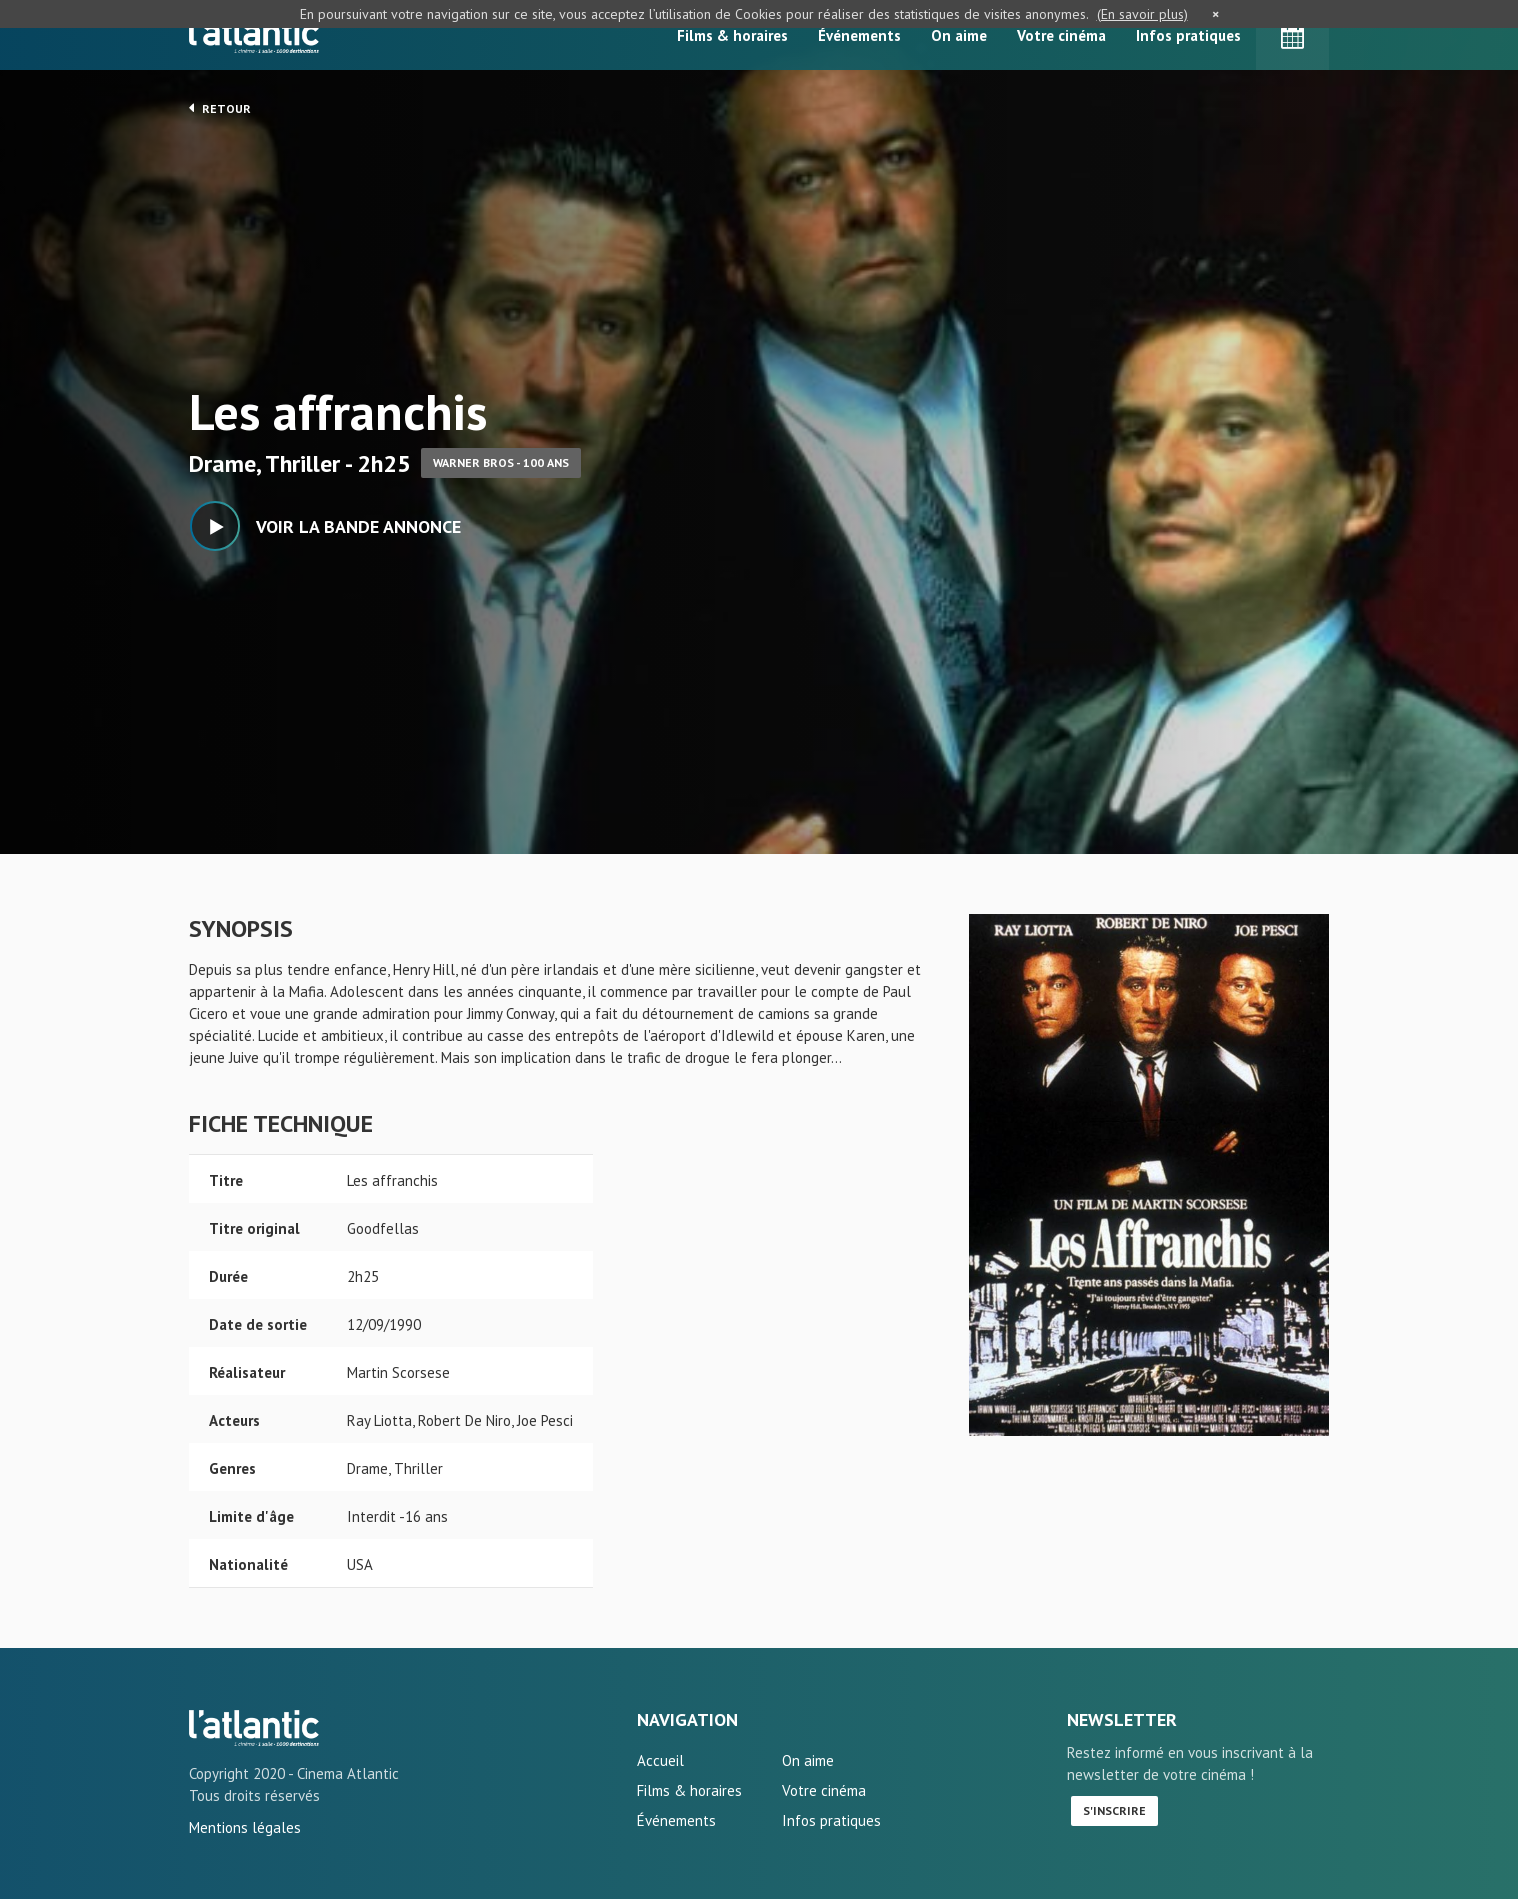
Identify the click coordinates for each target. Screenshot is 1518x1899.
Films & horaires (732, 35)
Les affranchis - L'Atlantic (254, 1728)
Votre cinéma (1061, 35)
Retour (220, 108)
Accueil (660, 1760)
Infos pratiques (1188, 35)
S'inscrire (1114, 1810)
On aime (959, 35)
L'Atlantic (254, 35)
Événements (859, 35)
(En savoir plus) (1142, 14)
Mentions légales (245, 1827)
